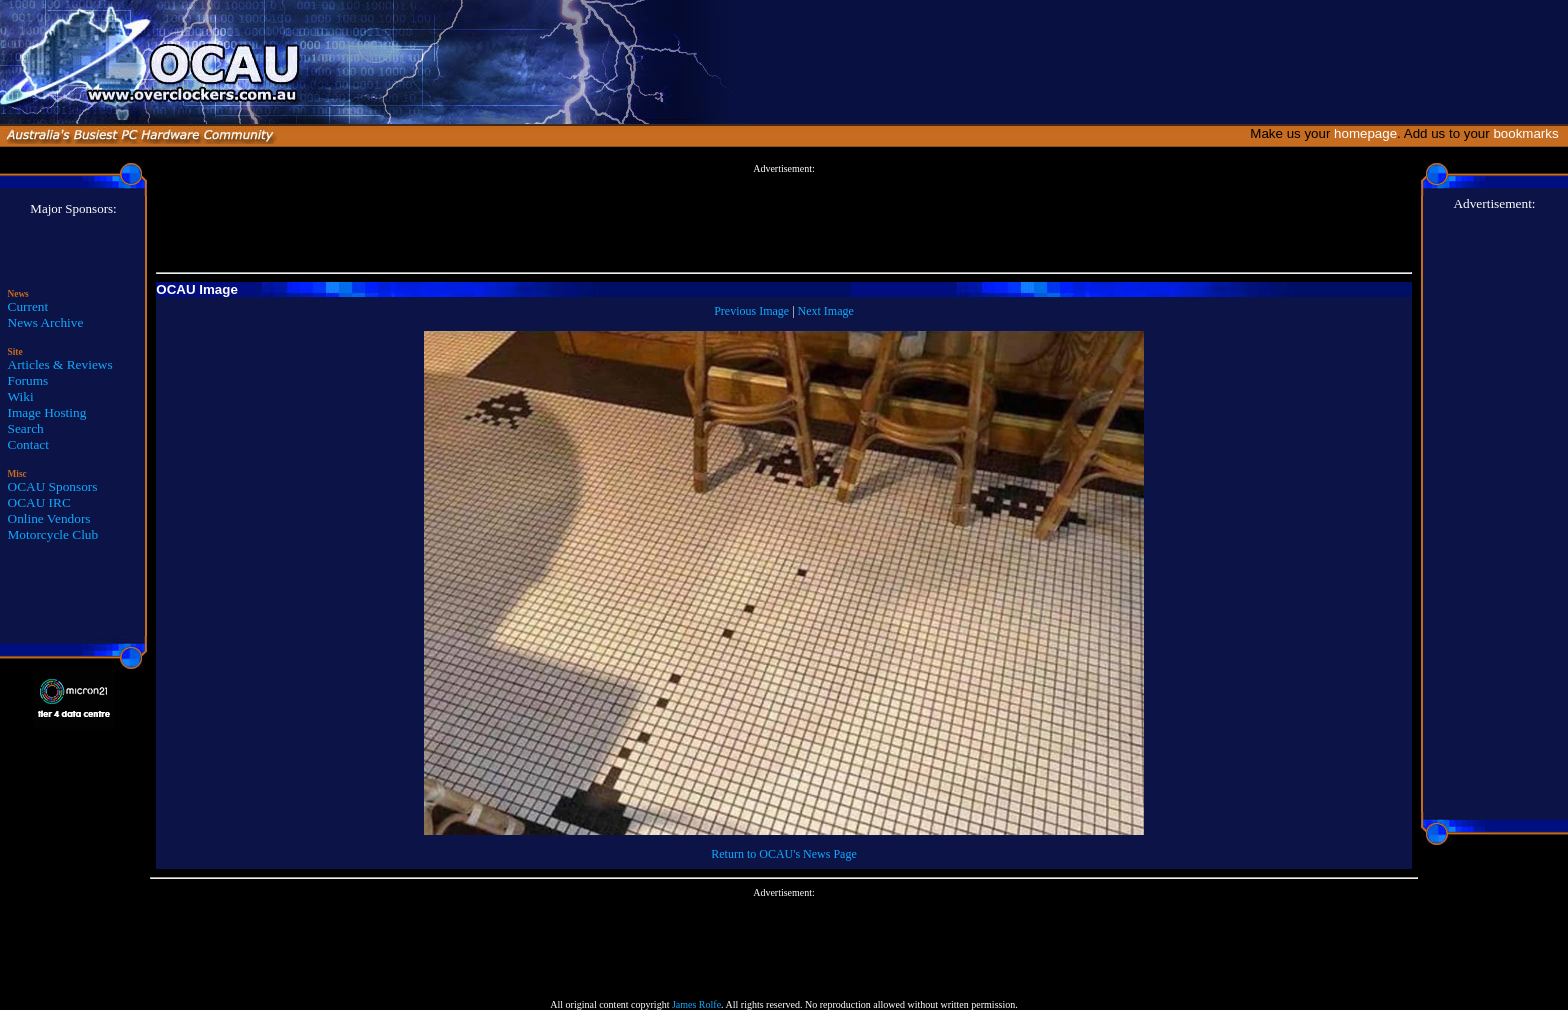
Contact (28, 444)
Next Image (826, 311)
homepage (1365, 133)
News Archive (46, 322)
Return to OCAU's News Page (783, 854)
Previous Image (751, 311)
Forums (28, 380)
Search (26, 428)
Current (28, 306)
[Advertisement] (784, 219)
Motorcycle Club (53, 534)
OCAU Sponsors (53, 486)
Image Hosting (47, 412)
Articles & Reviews (60, 364)
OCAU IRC (39, 502)
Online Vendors (49, 518)
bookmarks (1529, 133)
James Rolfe (696, 1004)
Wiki (21, 396)
